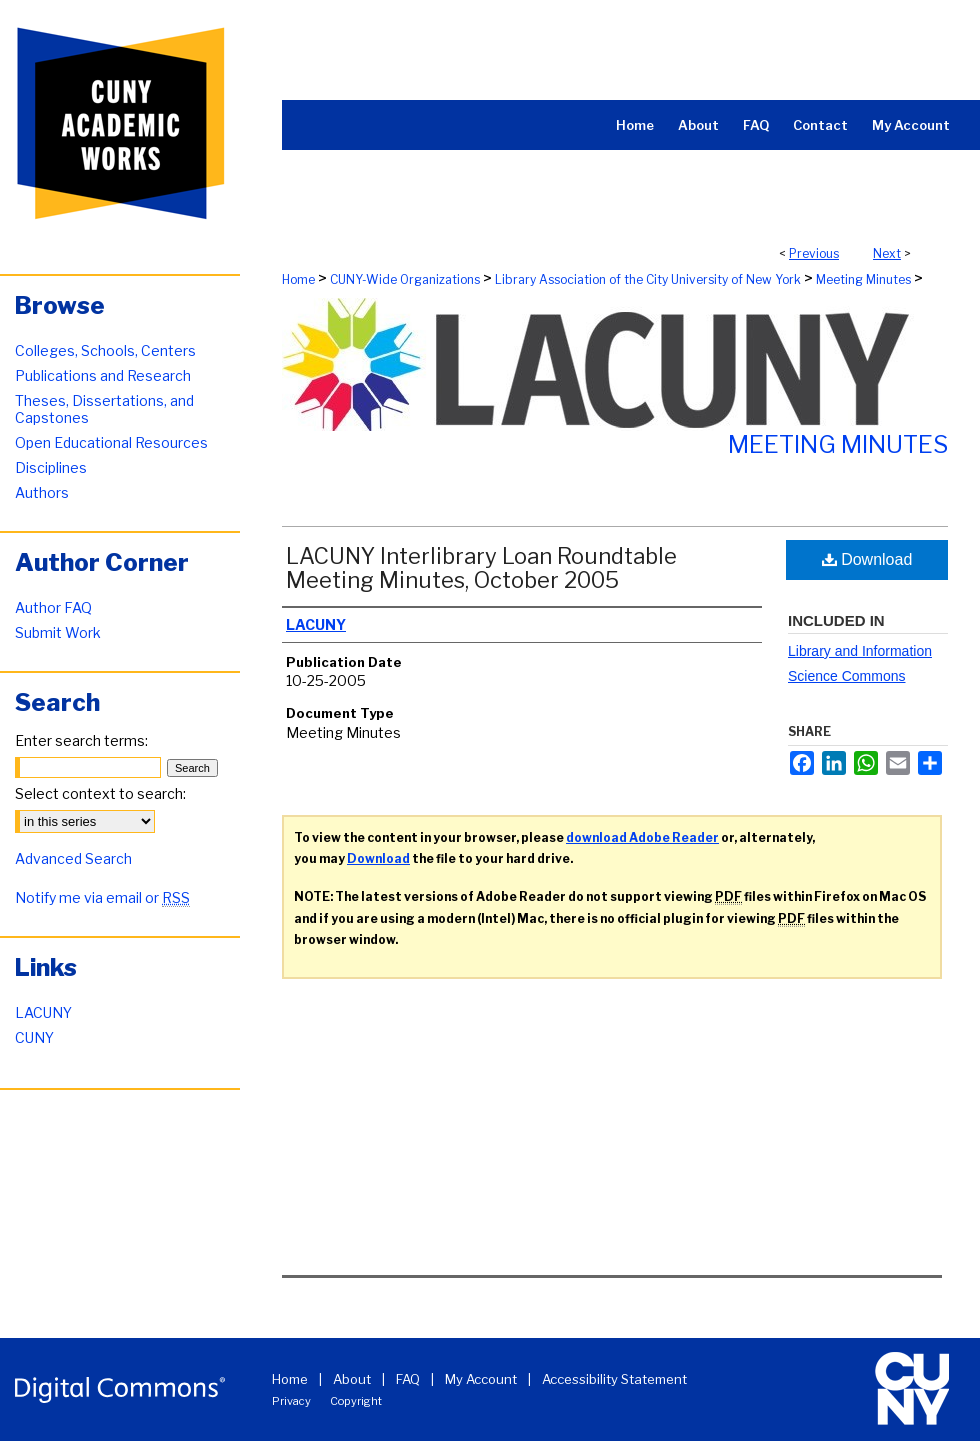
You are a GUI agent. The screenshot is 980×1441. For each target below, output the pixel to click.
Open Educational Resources (111, 442)
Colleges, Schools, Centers (105, 350)
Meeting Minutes (863, 279)
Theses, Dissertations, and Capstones (104, 409)
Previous (814, 253)
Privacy (291, 1401)
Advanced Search (73, 858)
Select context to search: (100, 793)
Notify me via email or (102, 897)
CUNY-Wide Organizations (405, 279)
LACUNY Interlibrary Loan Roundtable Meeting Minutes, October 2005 (481, 568)
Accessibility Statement (614, 1379)
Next (887, 253)
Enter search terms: (81, 740)
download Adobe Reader (642, 837)
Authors (42, 492)
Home (298, 279)
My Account (481, 1379)
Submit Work (58, 632)
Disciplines (51, 467)
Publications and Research (103, 375)
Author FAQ (53, 607)
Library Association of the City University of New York (648, 279)
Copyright (356, 1401)
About (352, 1379)
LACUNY (43, 1012)
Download (867, 559)
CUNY (34, 1037)
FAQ (408, 1379)
